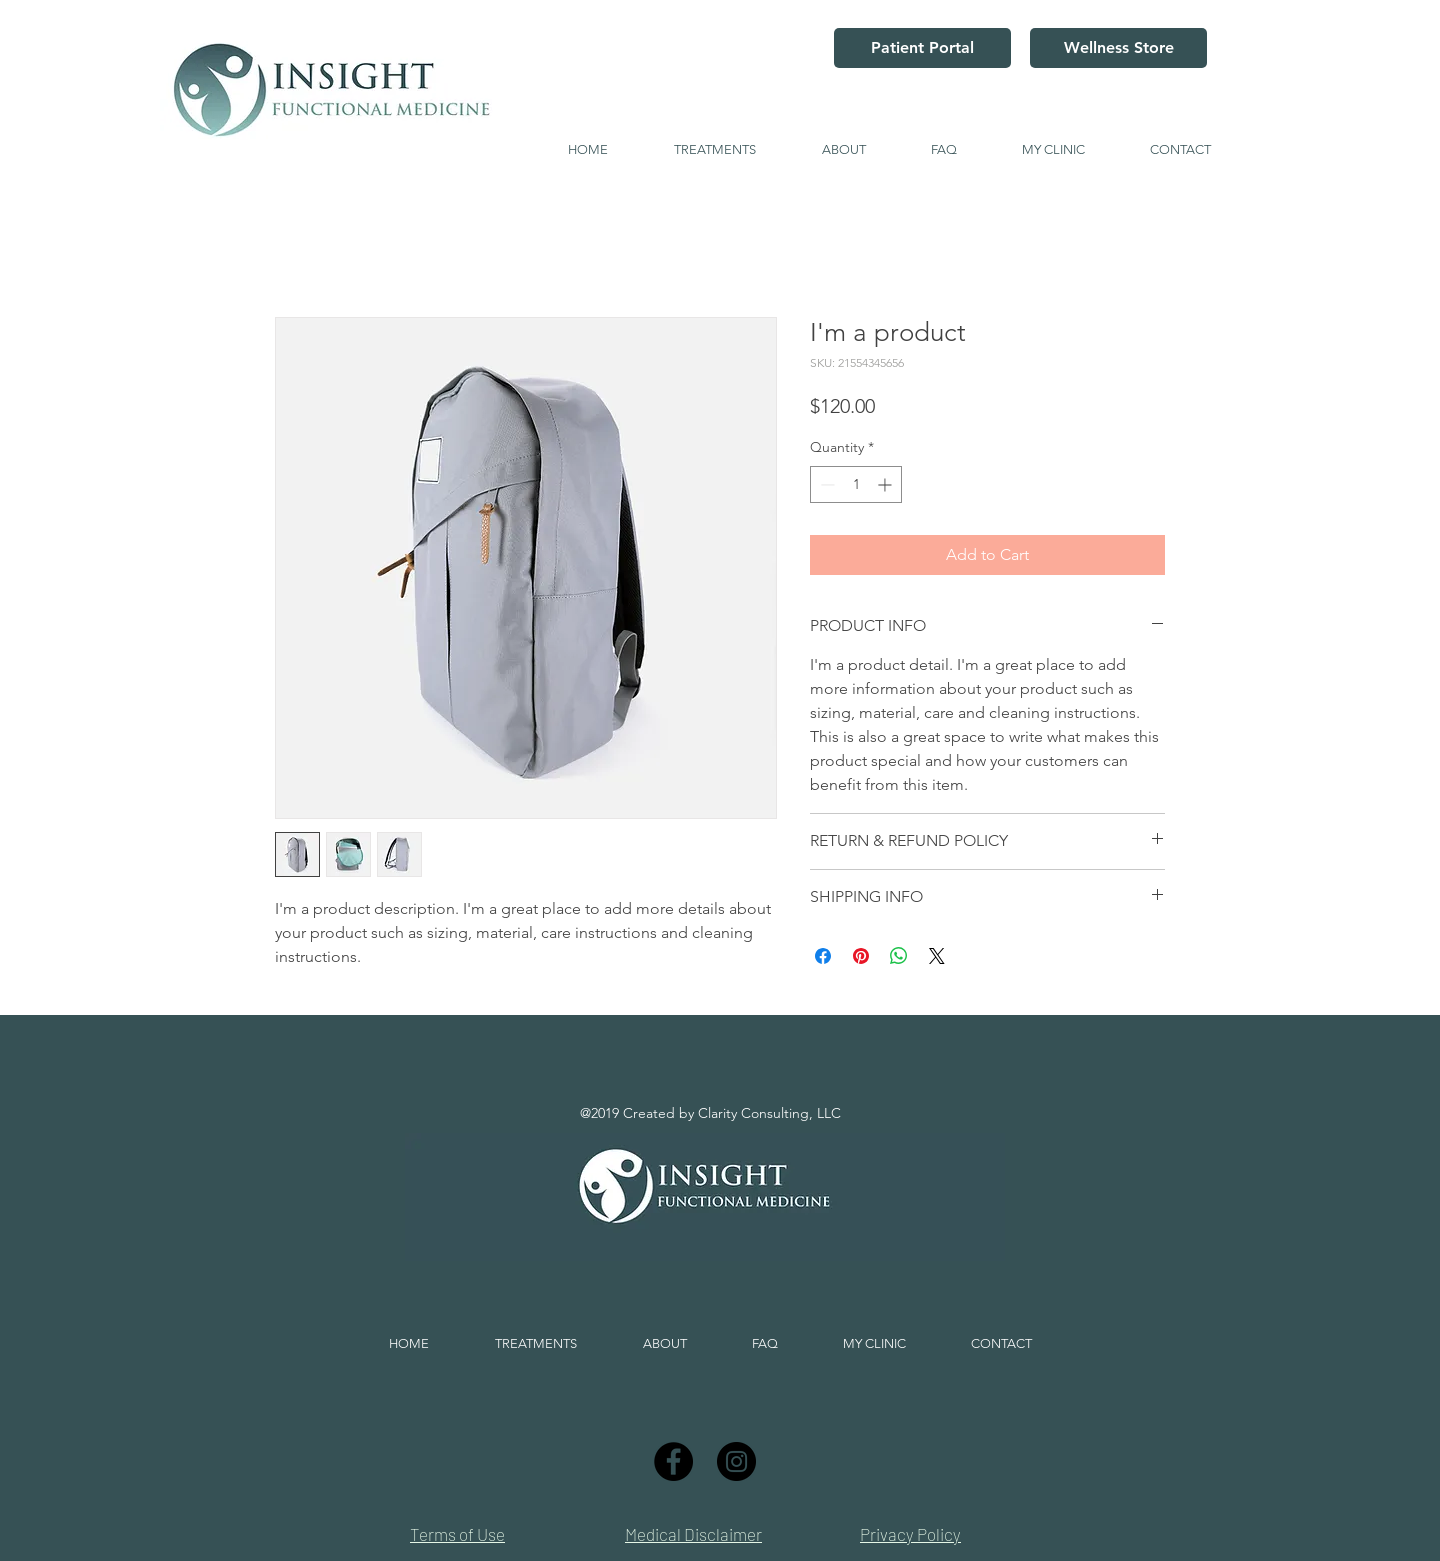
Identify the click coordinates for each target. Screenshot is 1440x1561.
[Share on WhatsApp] (899, 956)
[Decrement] (825, 484)
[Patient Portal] (922, 48)
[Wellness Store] (1118, 48)
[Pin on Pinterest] (861, 956)
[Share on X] (937, 956)
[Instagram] (736, 1461)
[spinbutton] (856, 484)
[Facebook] (673, 1461)
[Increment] (886, 484)
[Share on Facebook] (823, 956)
